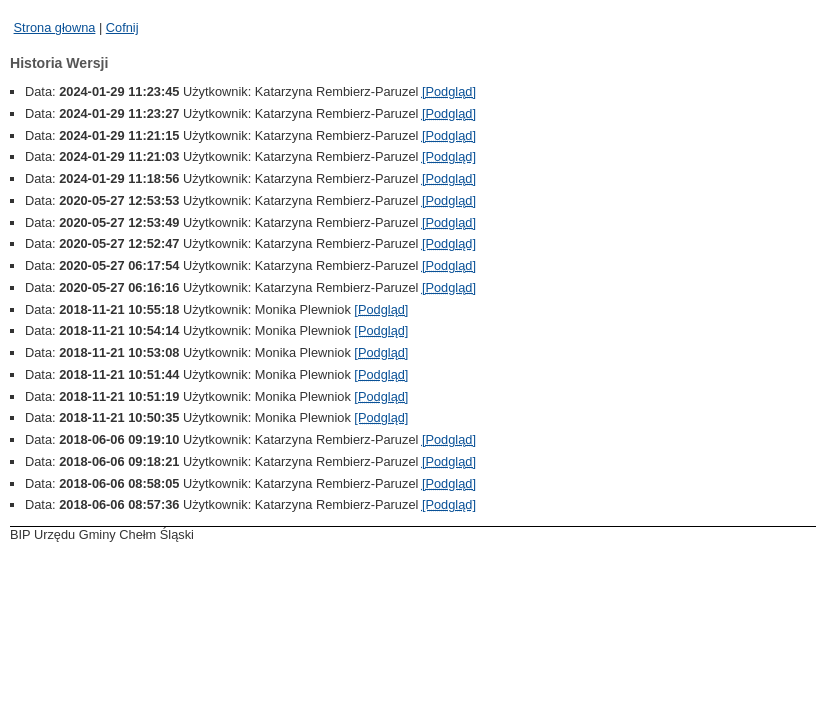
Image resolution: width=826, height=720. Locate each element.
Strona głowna (55, 27)
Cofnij (122, 27)
